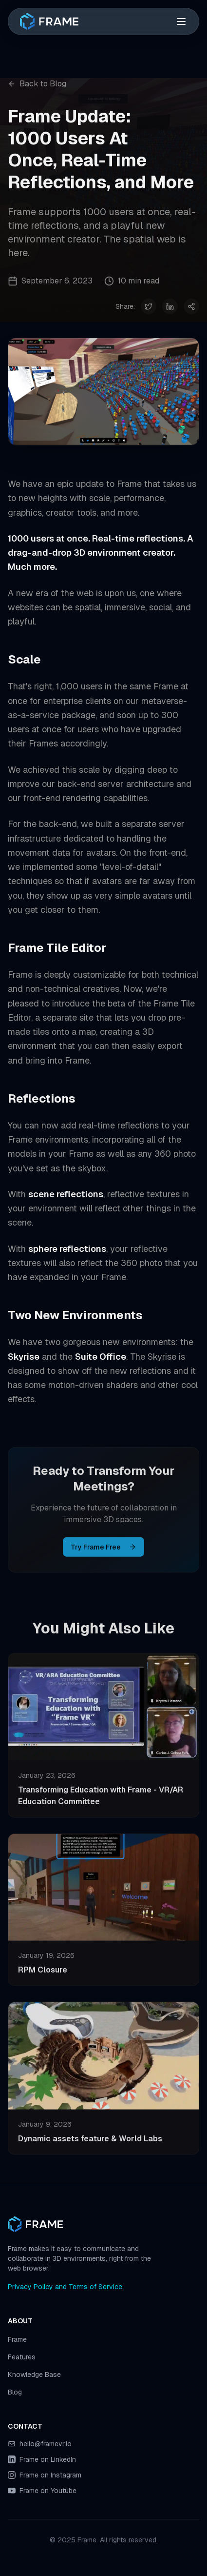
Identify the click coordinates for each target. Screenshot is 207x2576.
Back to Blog (37, 84)
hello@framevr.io (45, 2443)
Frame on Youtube (47, 2490)
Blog (15, 2392)
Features (22, 2357)
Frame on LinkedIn (47, 2459)
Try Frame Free (103, 1548)
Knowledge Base (34, 2374)
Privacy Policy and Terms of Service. (66, 2286)
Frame (17, 2339)
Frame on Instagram (50, 2475)
